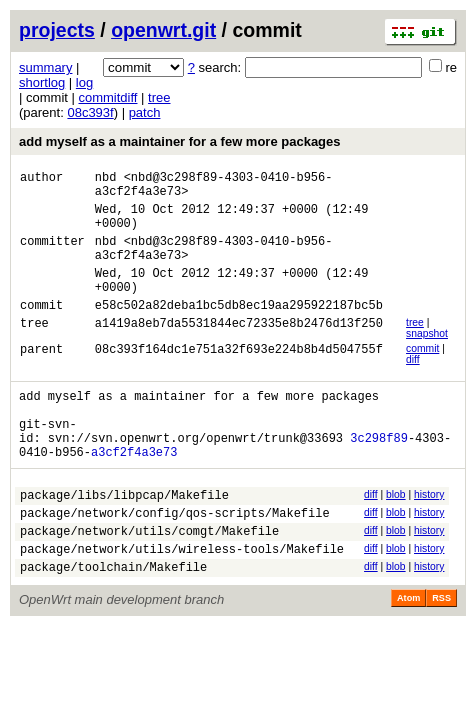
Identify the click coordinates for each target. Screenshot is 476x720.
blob (396, 536)
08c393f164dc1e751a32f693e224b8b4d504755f (239, 378)
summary (45, 67)
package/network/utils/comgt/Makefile (149, 581)
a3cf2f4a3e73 (134, 493)
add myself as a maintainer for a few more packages (180, 141)
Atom (408, 655)
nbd (106, 179)
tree (159, 97)
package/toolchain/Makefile (113, 623)
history (429, 536)
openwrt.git (163, 30)
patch (145, 112)
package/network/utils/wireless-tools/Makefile (182, 602)
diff (413, 386)
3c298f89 (379, 476)
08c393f (90, 112)
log (84, 82)
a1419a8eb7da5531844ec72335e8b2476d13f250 (239, 352)
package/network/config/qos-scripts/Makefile (175, 560)
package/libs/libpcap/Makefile (124, 539)
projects (57, 30)
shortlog (42, 82)
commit (422, 375)
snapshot (427, 360)
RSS (441, 655)
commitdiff (107, 97)
